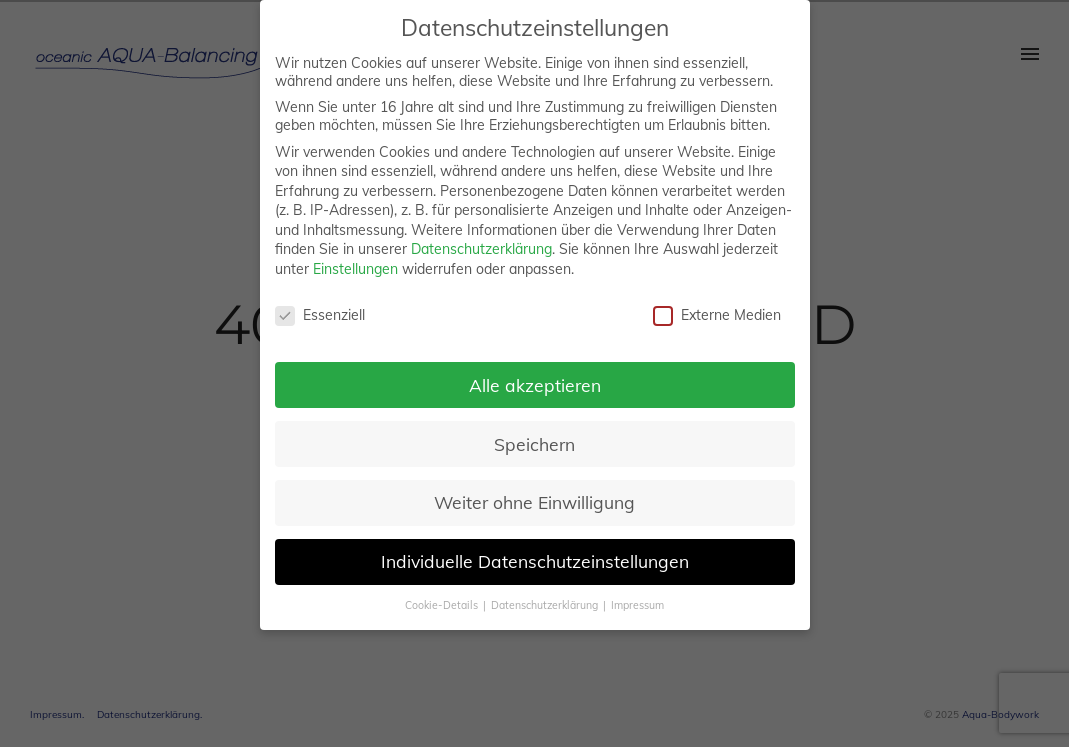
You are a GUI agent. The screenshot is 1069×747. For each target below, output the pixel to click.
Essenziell (320, 315)
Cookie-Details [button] (443, 605)
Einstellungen (355, 269)
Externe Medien (717, 315)
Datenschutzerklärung (481, 249)
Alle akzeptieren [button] (535, 385)
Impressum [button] (637, 605)
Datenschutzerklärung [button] (546, 605)
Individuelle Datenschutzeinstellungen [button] (535, 561)
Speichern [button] (534, 444)
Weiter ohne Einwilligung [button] (534, 502)
